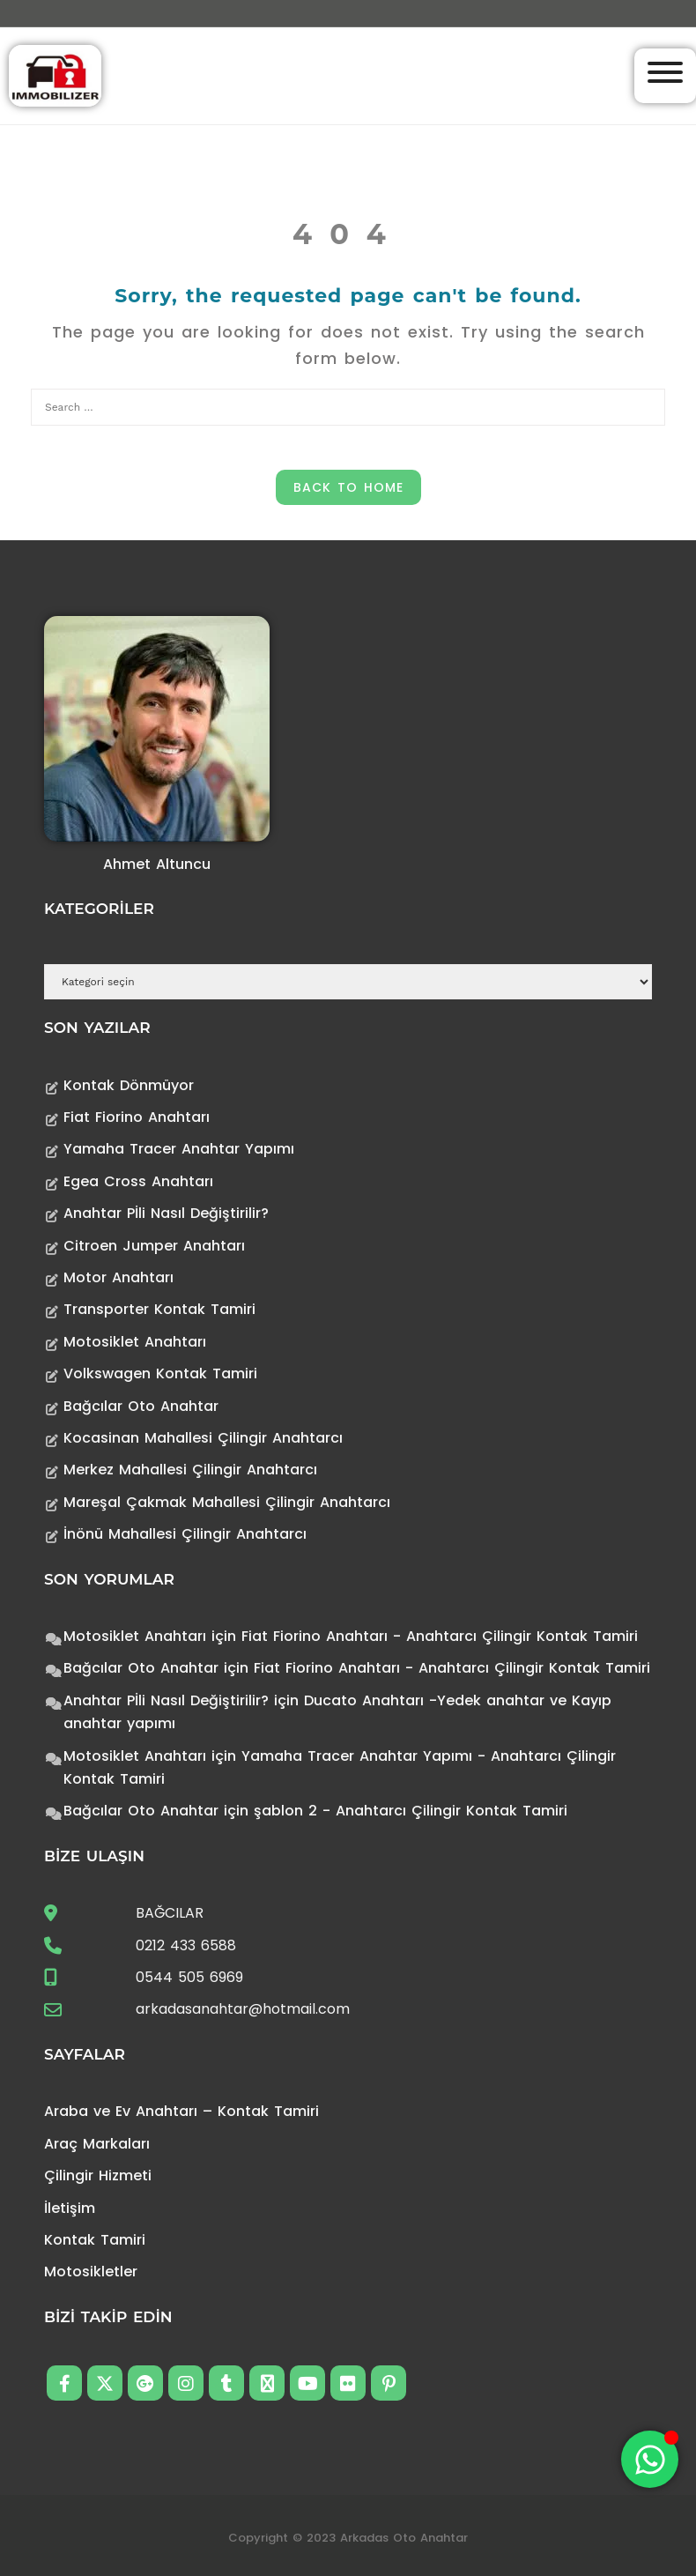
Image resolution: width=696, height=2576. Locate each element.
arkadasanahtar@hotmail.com (243, 2009)
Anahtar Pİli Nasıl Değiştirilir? (166, 1213)
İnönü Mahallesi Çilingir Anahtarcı (185, 1534)
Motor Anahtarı (118, 1277)
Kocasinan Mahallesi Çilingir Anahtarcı (203, 1438)
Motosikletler (90, 2271)
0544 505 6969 (189, 1977)
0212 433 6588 (186, 1945)
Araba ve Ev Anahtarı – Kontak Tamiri (181, 2111)
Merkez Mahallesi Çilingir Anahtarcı (190, 1469)
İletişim (69, 2208)
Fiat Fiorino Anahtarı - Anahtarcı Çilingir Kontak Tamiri (439, 1636)
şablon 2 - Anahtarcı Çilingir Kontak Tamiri (410, 1810)
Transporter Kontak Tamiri (159, 1309)
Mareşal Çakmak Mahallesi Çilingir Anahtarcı (226, 1502)
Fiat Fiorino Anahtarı (136, 1117)
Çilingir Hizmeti (98, 2175)
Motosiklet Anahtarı (134, 1342)
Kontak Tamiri (94, 2240)
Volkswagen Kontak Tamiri (160, 1373)
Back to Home (348, 487)
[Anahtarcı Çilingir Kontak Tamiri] (55, 74)
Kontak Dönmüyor (128, 1085)
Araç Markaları (97, 2144)
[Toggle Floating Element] (649, 2459)
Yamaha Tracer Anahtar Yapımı (178, 1149)
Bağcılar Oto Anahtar (140, 1406)
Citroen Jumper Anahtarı (154, 1246)
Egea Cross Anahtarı (138, 1181)
